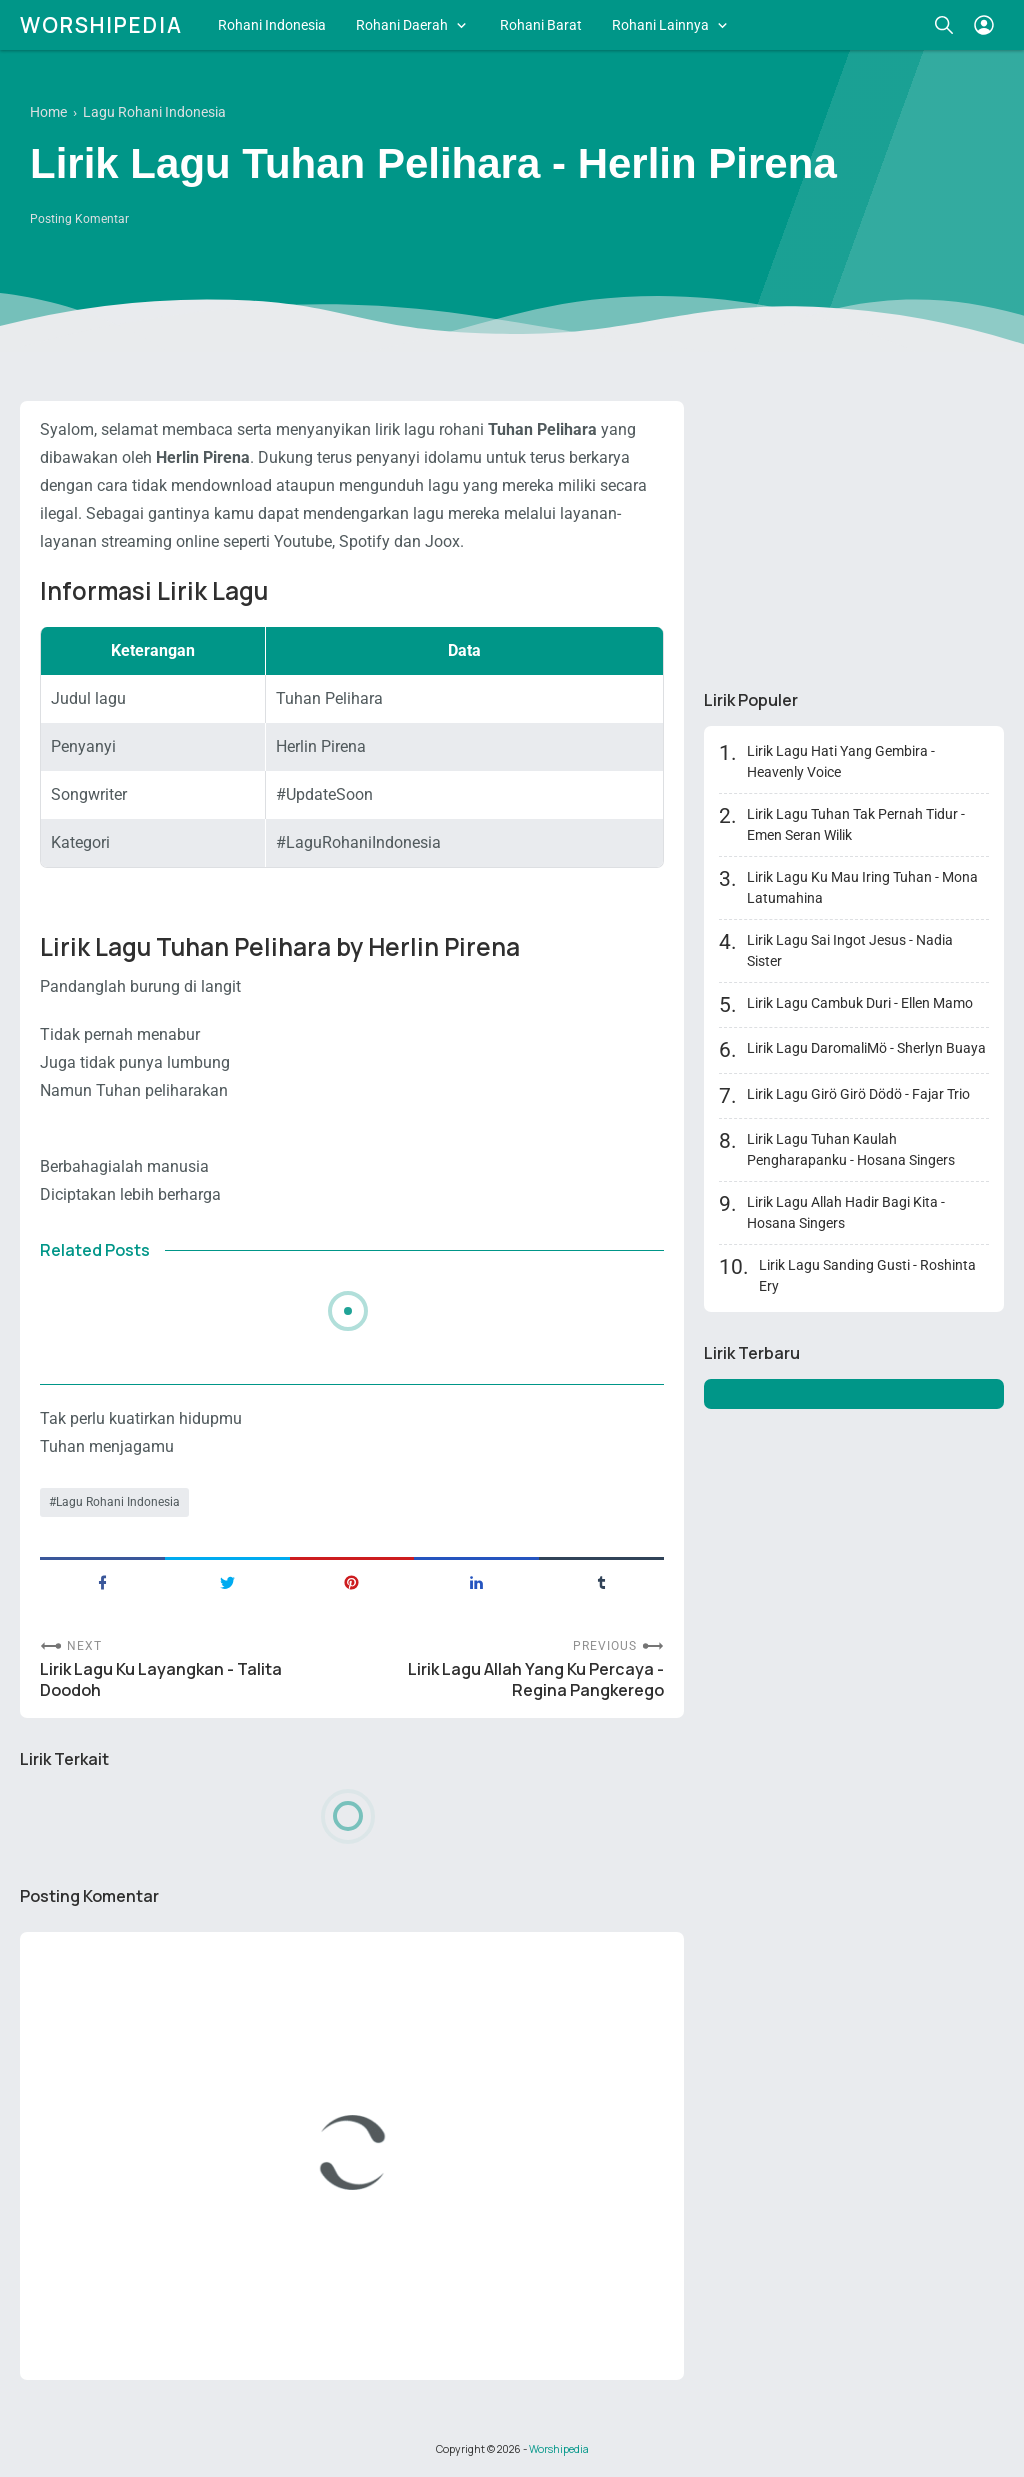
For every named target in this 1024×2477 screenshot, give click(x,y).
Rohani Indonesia (272, 25)
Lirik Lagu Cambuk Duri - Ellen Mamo (860, 1003)
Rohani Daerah (402, 25)
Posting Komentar (79, 219)
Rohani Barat (541, 25)
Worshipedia (101, 25)
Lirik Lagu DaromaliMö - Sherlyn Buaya (866, 1048)
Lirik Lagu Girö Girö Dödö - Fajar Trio (858, 1094)
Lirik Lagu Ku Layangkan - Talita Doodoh (161, 1680)
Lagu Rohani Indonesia (118, 1502)
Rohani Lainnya (660, 25)
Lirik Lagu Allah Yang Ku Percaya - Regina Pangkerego (536, 1680)
